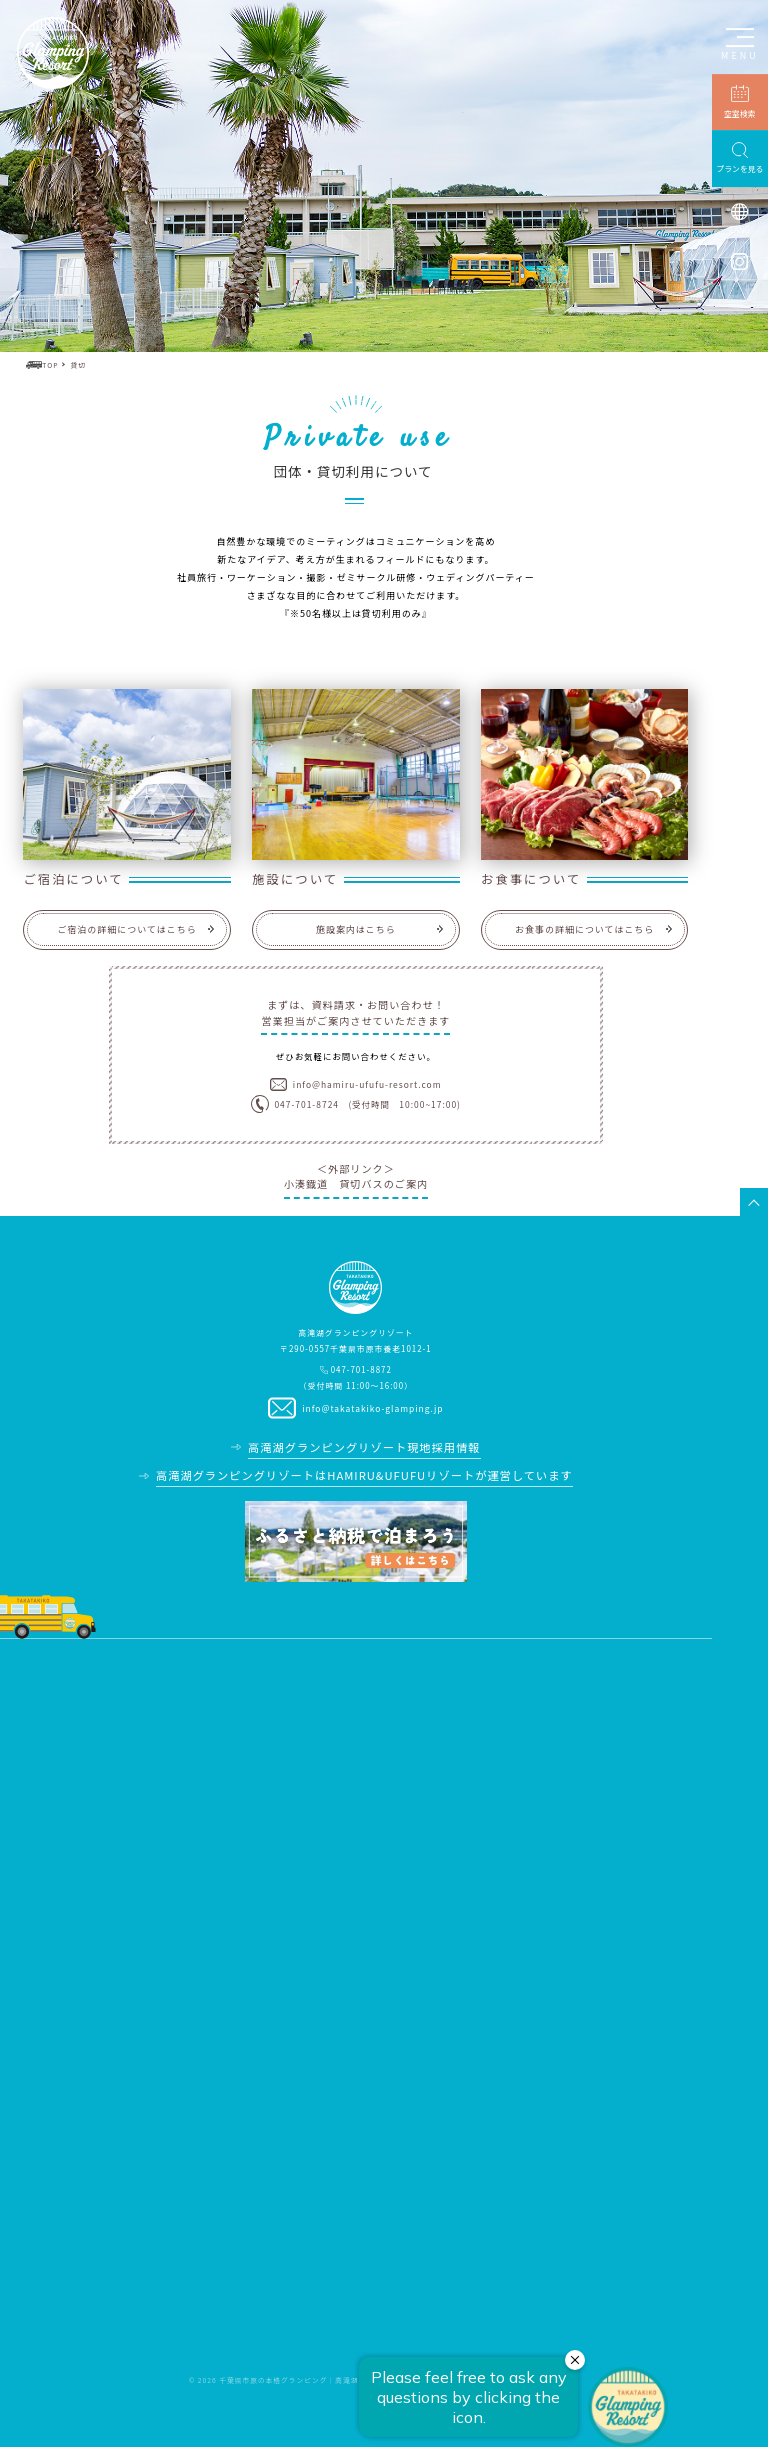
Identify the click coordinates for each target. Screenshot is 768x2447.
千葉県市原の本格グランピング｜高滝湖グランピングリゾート (327, 2380)
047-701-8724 (306, 1104)
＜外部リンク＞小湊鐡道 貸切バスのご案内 (356, 1176)
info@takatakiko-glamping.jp (372, 1408)
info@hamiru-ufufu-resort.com (367, 1084)
